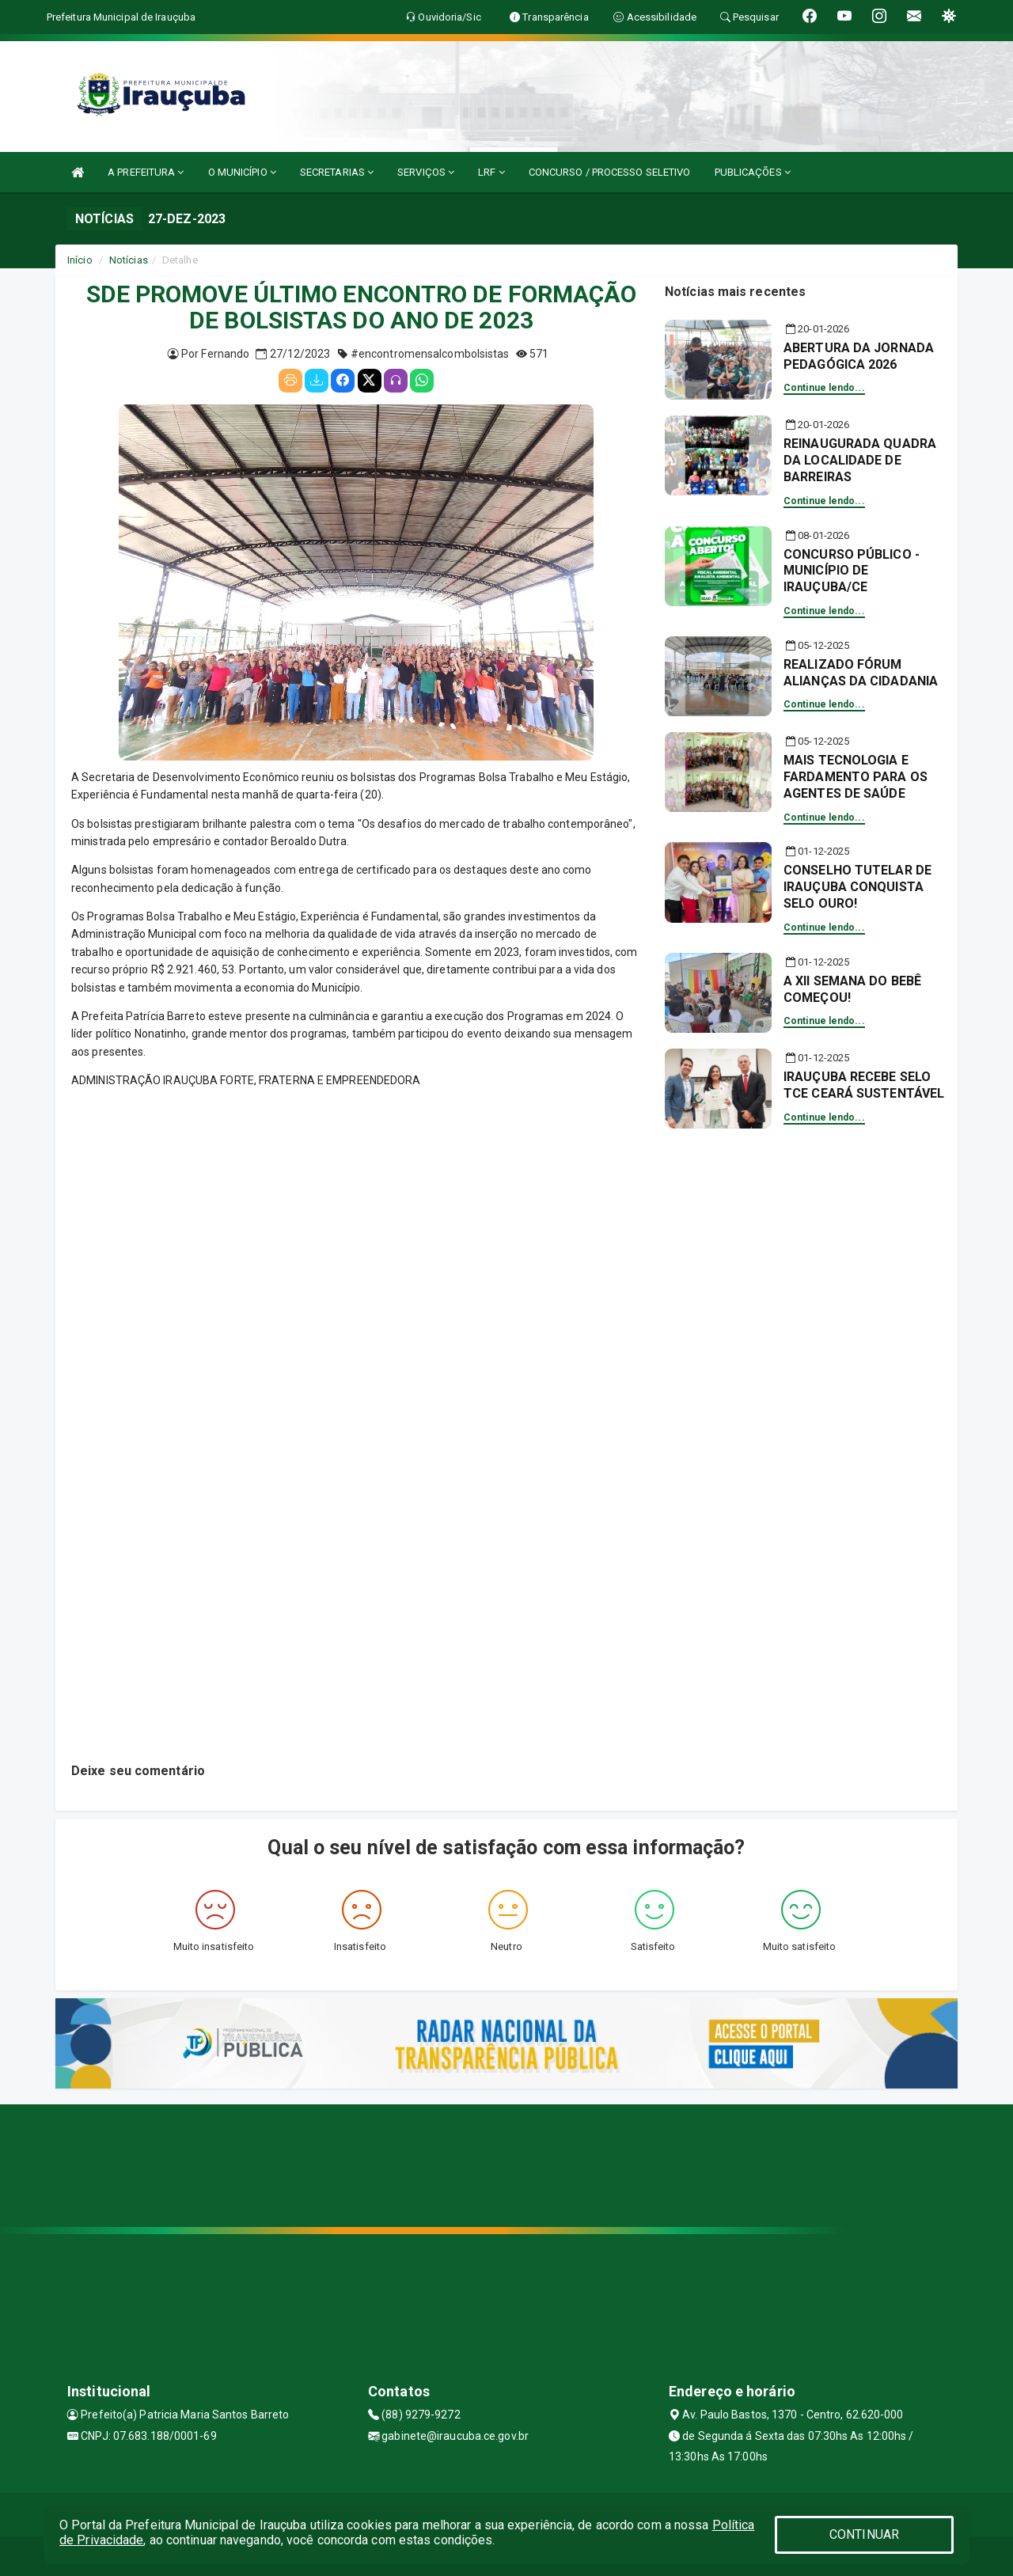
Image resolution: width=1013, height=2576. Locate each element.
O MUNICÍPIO (242, 172)
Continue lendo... (824, 387)
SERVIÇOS (425, 172)
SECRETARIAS (337, 172)
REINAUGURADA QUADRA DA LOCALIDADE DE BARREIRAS (859, 460)
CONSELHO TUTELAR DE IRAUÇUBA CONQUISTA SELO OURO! (857, 887)
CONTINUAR (864, 2534)
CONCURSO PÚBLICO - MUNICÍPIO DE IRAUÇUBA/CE (851, 571)
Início (80, 260)
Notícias (128, 260)
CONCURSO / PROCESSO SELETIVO (610, 172)
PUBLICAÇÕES (753, 172)
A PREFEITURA (146, 172)
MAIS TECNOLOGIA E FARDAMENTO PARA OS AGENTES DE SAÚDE (855, 777)
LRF (491, 172)
